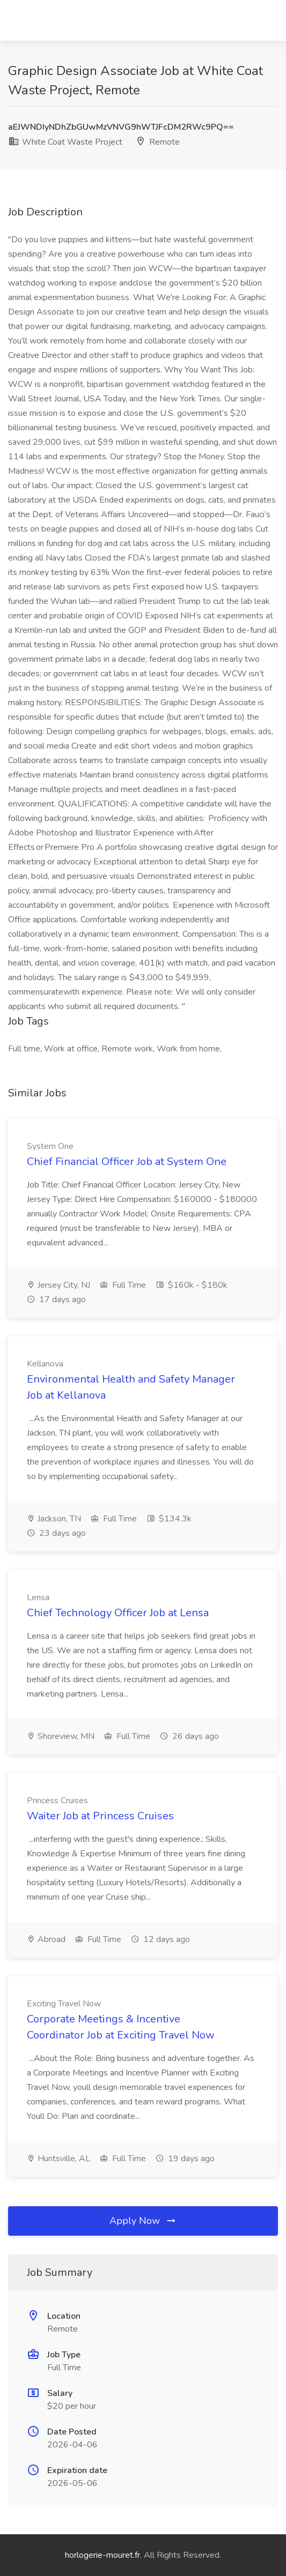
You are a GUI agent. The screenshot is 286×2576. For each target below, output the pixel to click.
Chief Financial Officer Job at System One (126, 1161)
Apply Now (143, 2220)
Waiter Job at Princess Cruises (100, 1816)
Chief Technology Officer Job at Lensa (118, 1613)
